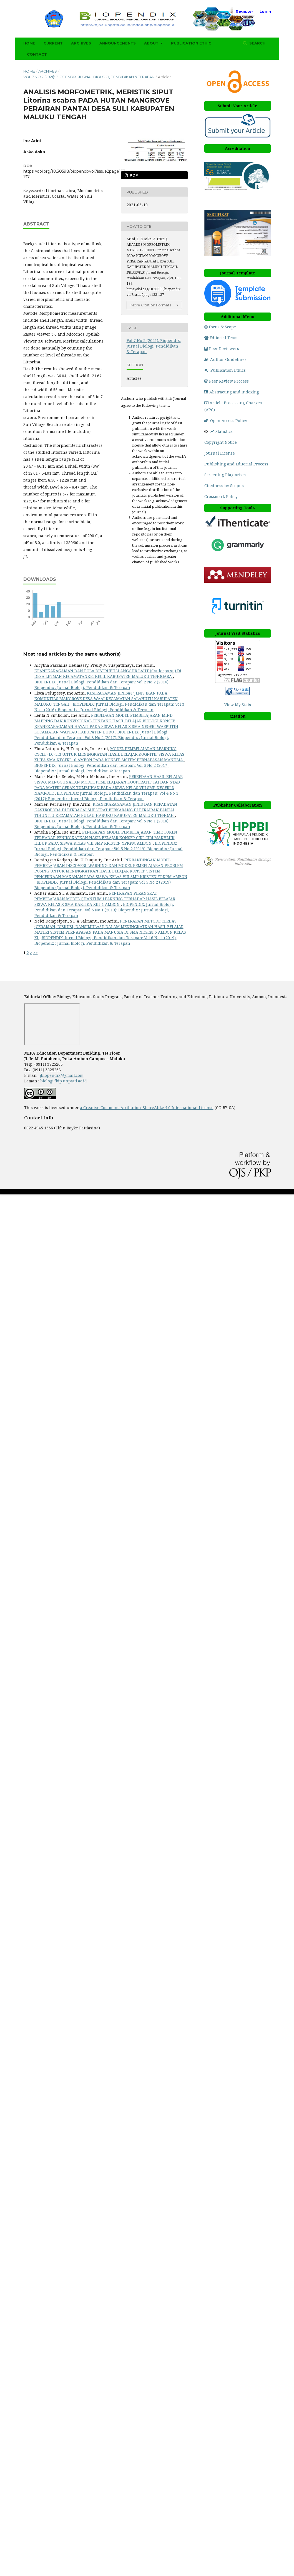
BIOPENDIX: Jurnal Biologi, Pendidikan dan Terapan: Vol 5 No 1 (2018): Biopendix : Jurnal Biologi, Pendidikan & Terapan (101, 823)
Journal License (219, 453)
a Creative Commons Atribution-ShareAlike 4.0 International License (146, 1107)
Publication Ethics (225, 370)
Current (53, 43)
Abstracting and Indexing (231, 392)
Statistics (221, 431)
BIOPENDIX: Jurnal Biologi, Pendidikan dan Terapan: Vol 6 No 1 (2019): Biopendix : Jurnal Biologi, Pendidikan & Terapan (104, 910)
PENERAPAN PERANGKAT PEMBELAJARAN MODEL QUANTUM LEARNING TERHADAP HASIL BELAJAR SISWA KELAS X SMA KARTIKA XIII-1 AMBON (104, 899)
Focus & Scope (220, 326)
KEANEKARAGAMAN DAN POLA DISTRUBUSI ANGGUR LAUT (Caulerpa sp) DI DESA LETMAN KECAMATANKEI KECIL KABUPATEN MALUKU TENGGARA (107, 673)
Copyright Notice (220, 442)
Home (29, 43)
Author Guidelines (225, 359)
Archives (81, 43)
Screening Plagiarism (225, 474)
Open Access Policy (225, 420)
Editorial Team (221, 337)
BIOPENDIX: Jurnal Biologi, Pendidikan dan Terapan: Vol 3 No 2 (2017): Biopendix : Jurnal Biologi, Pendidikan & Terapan (101, 737)
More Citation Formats (150, 305)
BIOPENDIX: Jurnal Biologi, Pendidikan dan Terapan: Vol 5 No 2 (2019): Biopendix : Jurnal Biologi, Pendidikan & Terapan (108, 849)
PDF (133, 175)
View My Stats (237, 704)
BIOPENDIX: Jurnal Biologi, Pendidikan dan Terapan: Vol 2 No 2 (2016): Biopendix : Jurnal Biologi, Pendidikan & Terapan (101, 684)
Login (265, 11)
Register (244, 11)
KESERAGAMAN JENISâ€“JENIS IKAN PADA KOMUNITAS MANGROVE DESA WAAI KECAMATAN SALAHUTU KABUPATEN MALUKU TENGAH (106, 698)
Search (256, 43)
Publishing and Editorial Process (236, 464)
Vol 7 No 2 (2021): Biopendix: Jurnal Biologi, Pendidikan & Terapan (89, 77)
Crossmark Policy (221, 496)
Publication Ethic (191, 43)
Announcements (117, 43)
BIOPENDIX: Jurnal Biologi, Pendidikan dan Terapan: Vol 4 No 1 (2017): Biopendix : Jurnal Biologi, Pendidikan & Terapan (106, 795)
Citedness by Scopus (224, 485)
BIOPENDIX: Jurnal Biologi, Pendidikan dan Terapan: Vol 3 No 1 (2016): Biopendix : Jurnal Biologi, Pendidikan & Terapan (109, 706)
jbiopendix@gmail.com (62, 1075)
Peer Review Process (226, 381)
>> (35, 952)
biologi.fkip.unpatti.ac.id (63, 1081)
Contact (37, 54)
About (152, 43)
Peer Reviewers (221, 348)
